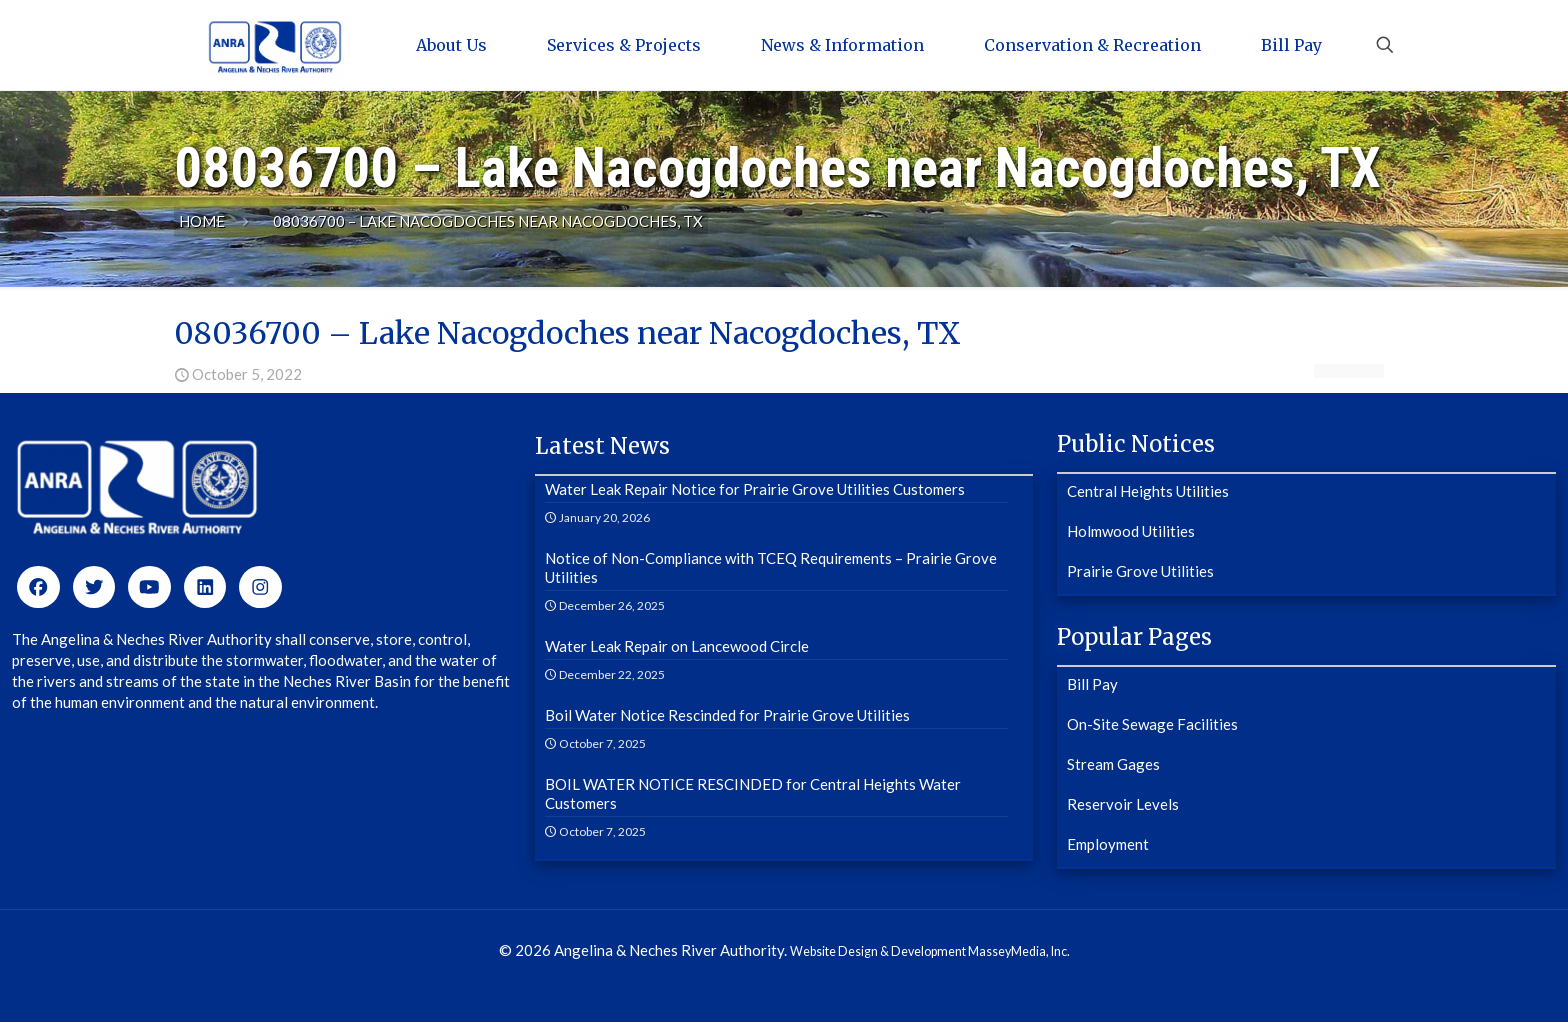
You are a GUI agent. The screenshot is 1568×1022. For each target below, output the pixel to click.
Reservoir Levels (1123, 804)
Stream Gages (1113, 764)
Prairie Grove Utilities (1140, 571)
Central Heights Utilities (1148, 491)
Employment (1108, 844)
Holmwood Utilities (1131, 531)
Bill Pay (1092, 684)
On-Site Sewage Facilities (1152, 724)
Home (202, 221)
